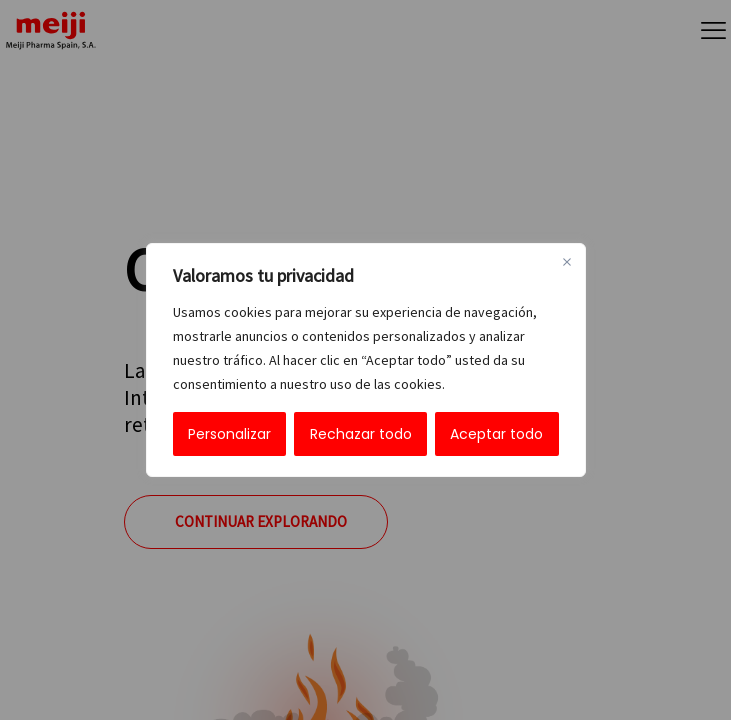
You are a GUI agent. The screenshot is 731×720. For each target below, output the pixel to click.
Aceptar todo (496, 434)
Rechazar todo (361, 434)
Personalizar (229, 434)
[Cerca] (567, 262)
